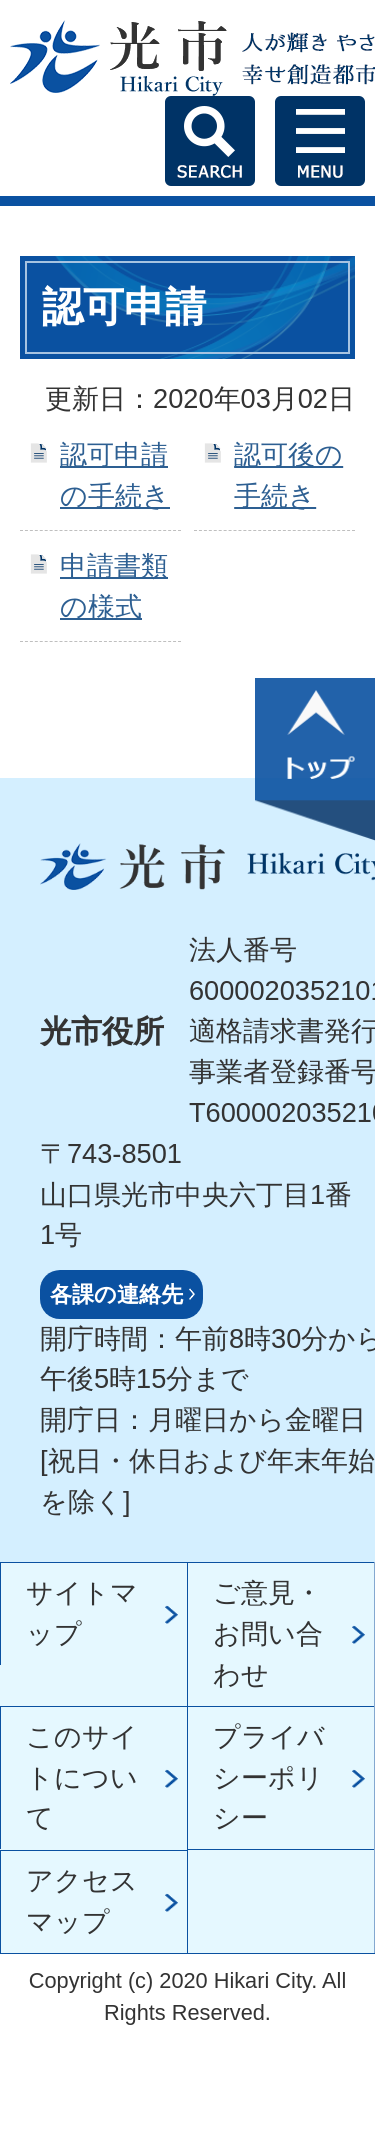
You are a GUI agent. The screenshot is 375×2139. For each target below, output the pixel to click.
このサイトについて (82, 1777)
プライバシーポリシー (269, 1777)
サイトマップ (82, 1613)
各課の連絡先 (116, 1294)
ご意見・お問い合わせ (268, 1633)
